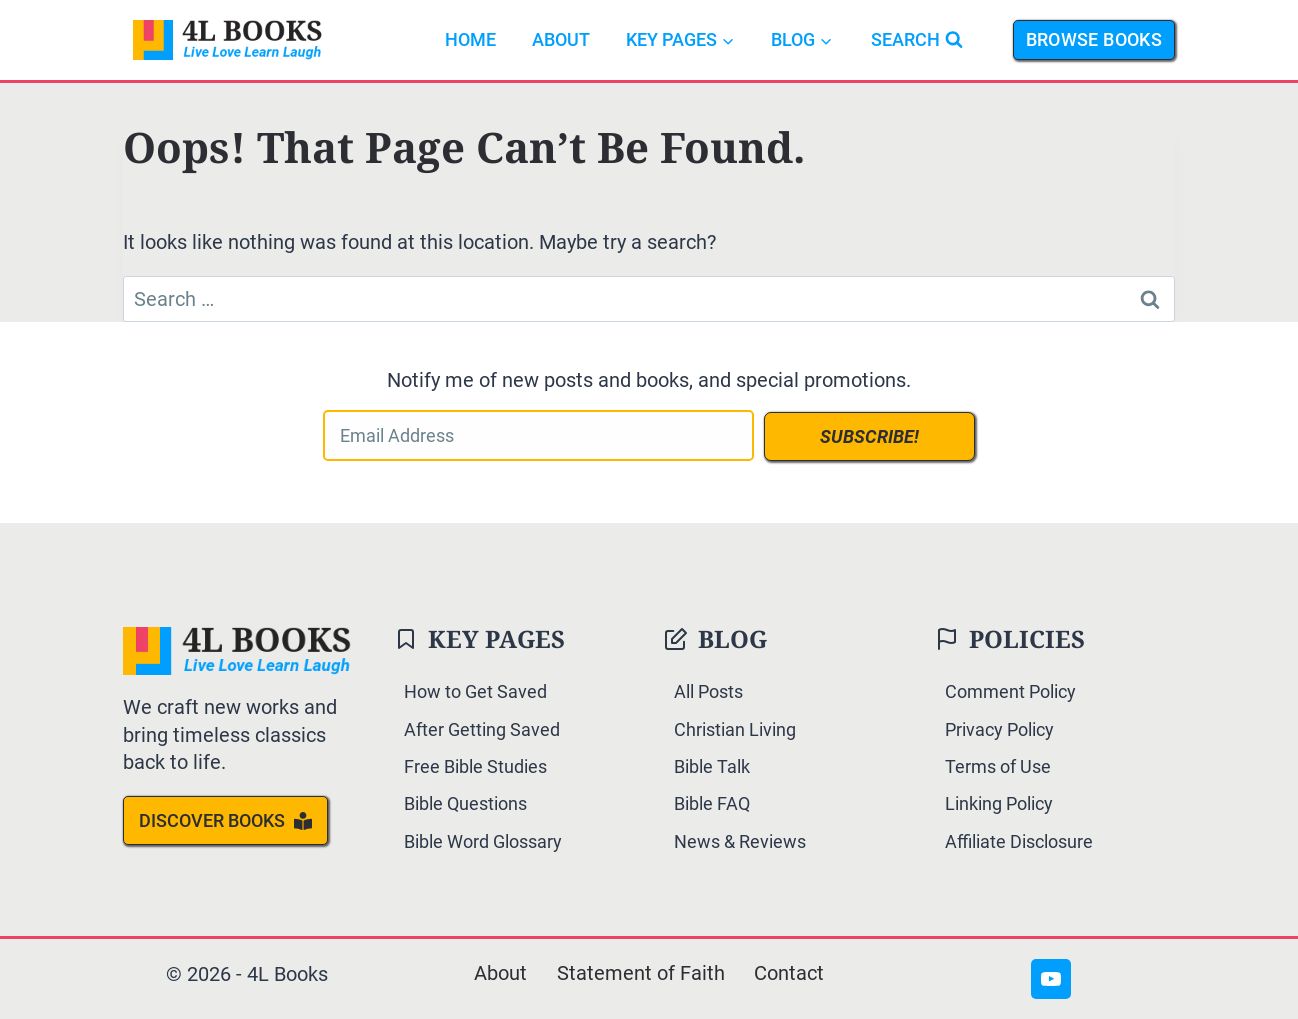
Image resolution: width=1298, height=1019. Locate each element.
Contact (790, 974)
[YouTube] (1051, 979)
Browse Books (1094, 39)
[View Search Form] (917, 40)
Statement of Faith (641, 974)
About (561, 39)
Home (470, 39)
